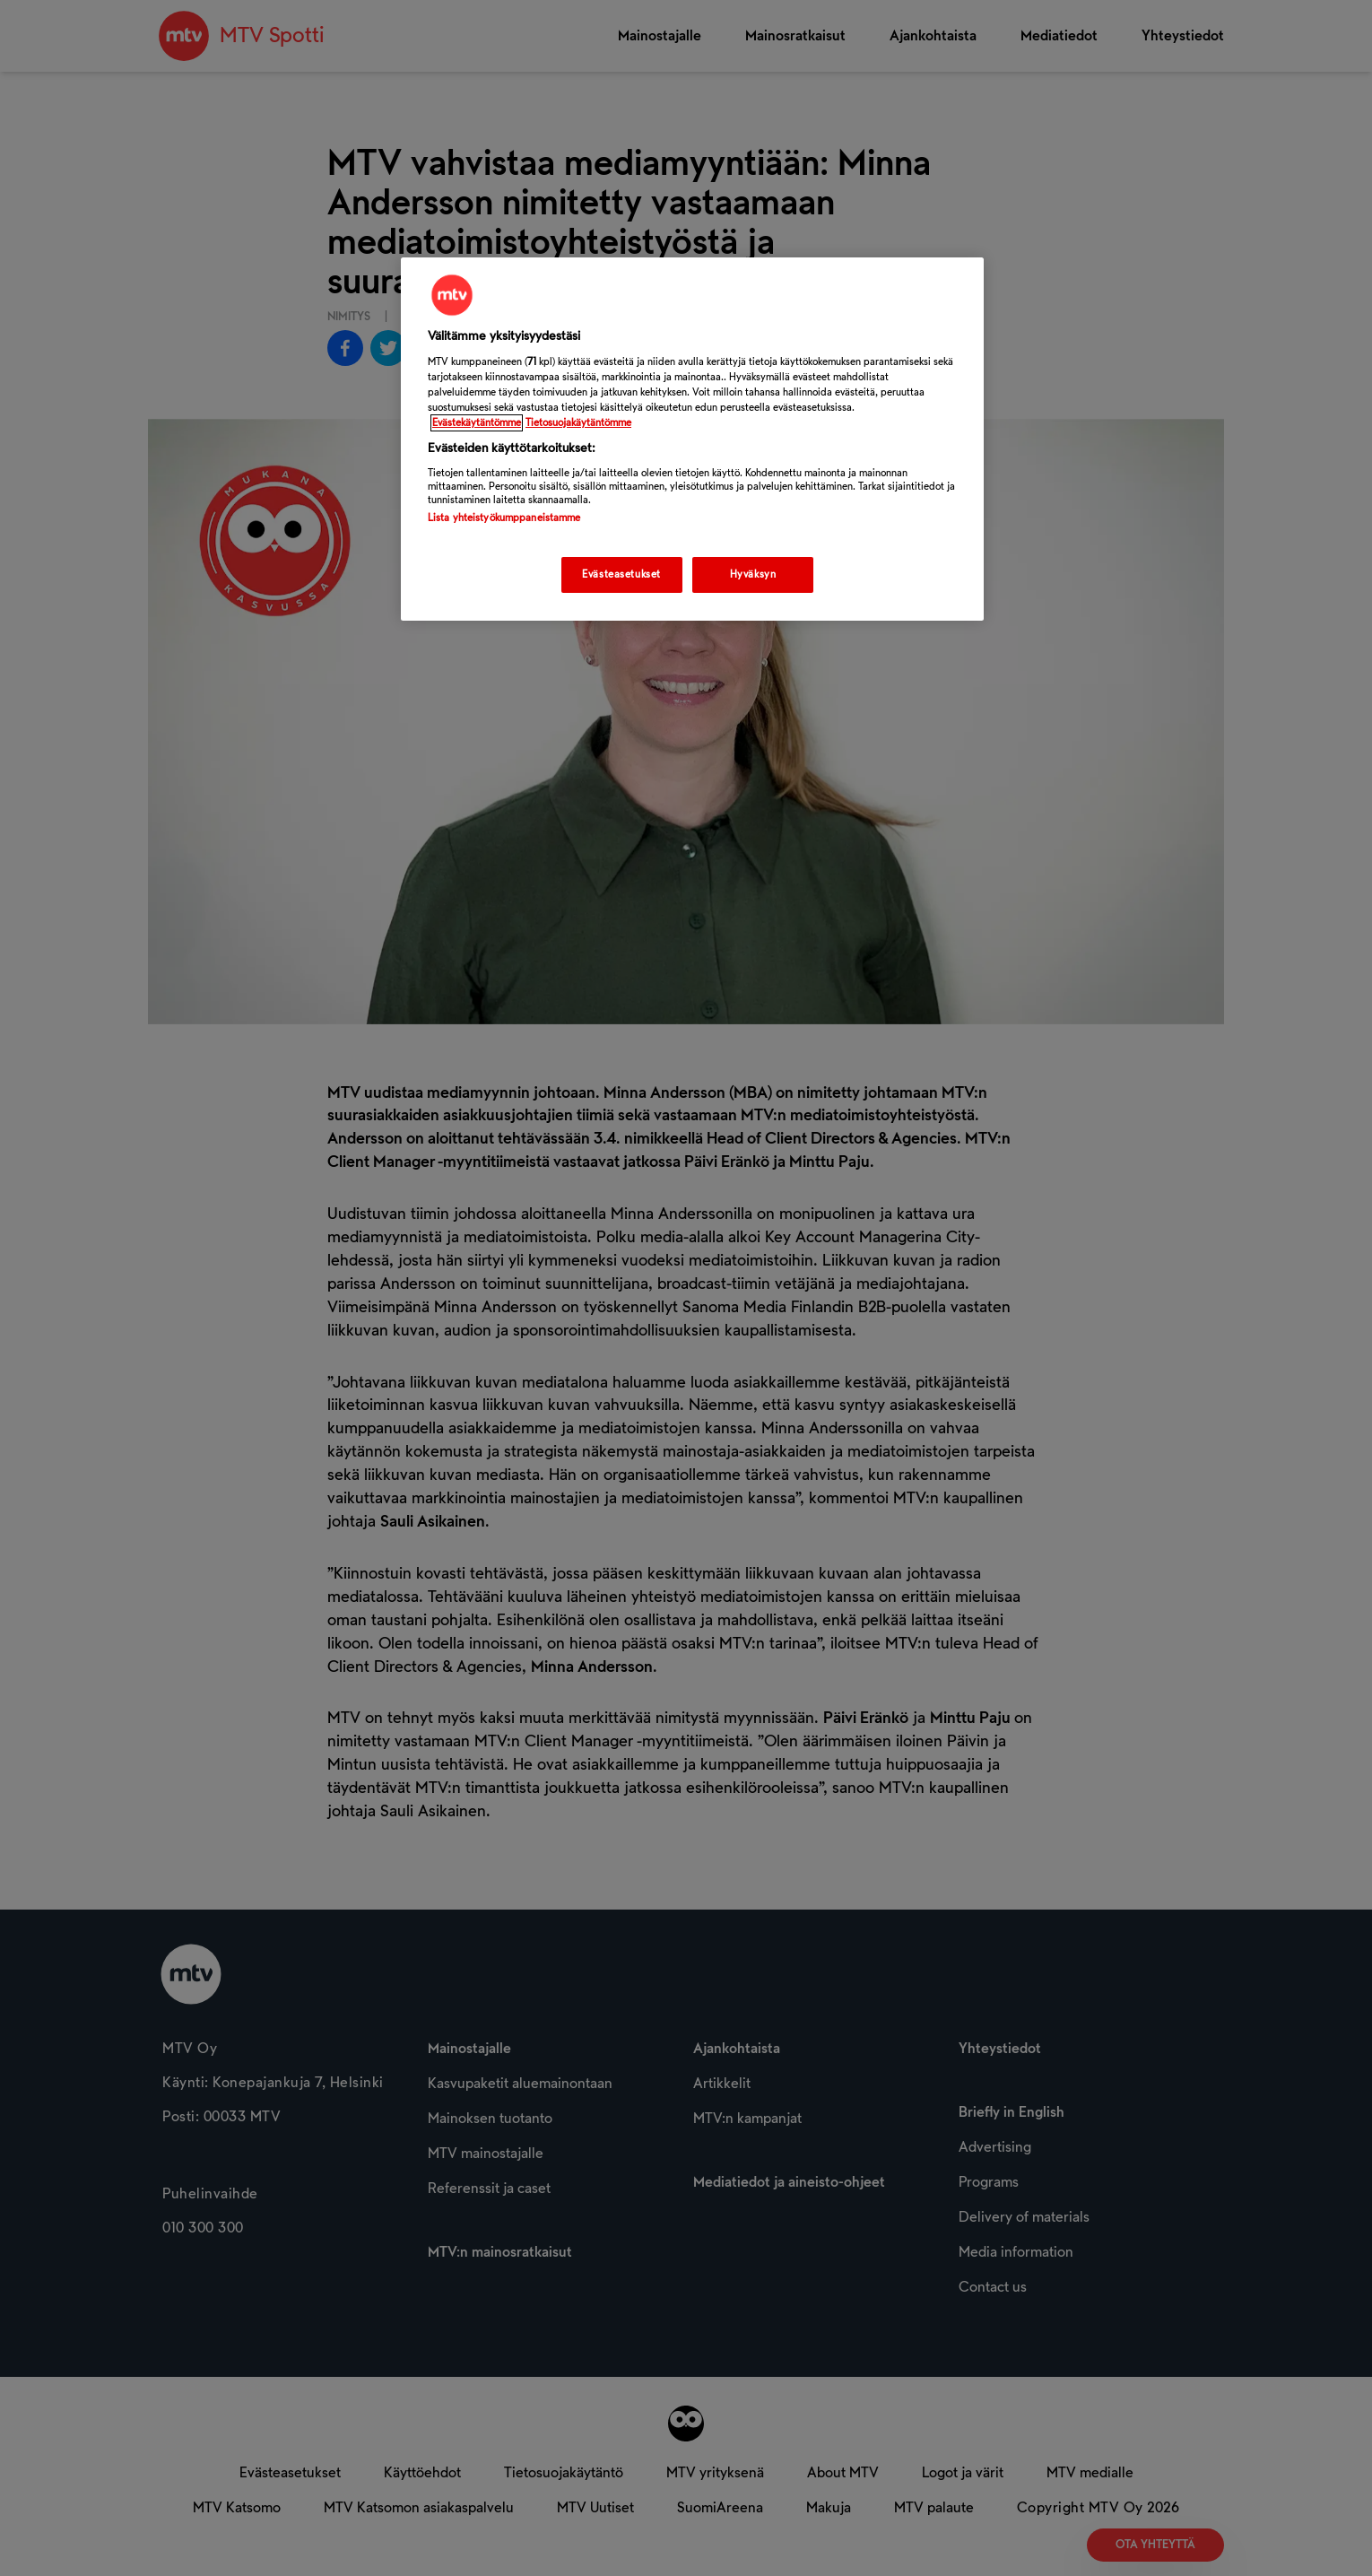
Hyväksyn (753, 574)
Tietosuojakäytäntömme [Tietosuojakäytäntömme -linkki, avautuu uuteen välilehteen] (578, 423)
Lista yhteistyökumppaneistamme (504, 518)
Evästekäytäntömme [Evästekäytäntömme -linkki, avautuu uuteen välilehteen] (476, 423)
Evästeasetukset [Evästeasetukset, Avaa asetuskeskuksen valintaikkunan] (621, 574)
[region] (692, 439)
